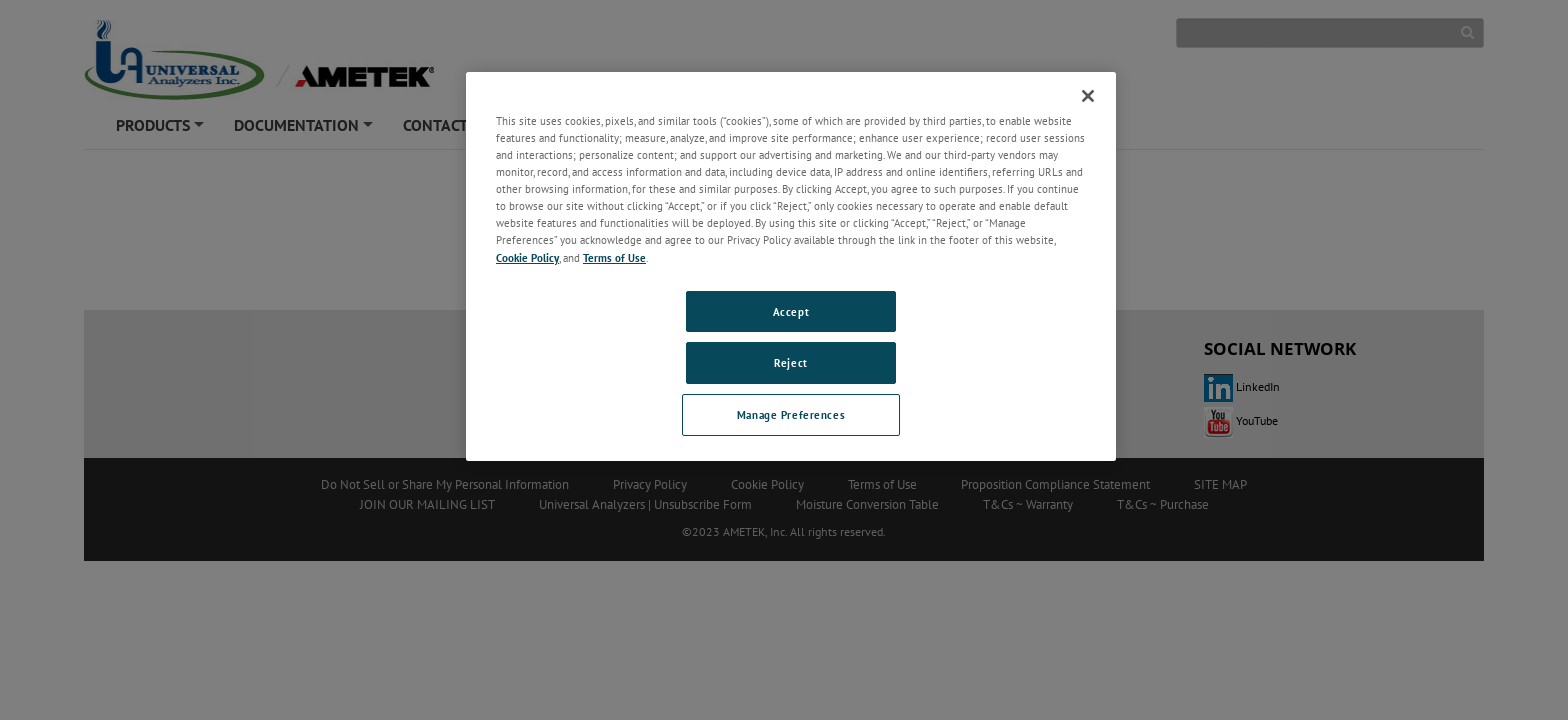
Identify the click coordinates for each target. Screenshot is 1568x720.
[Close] (1088, 96)
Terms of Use (614, 257)
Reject (790, 362)
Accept (791, 311)
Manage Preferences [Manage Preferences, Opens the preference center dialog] (791, 414)
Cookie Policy (527, 257)
